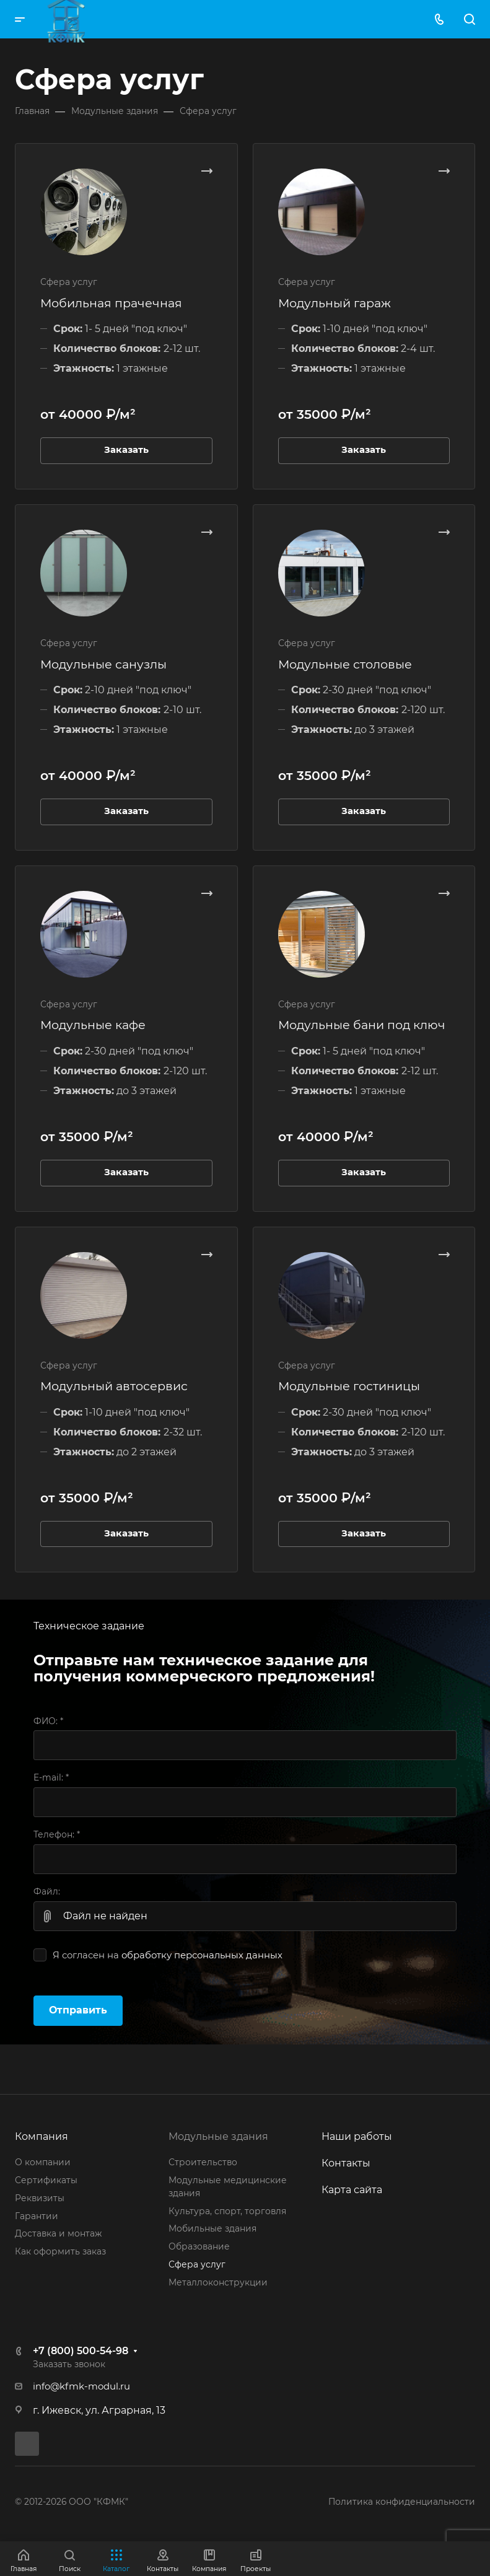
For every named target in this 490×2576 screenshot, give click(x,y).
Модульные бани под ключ (361, 1024)
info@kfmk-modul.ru (81, 2386)
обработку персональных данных (201, 1955)
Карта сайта (352, 2190)
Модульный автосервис (114, 1385)
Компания (41, 2136)
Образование (199, 2246)
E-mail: (51, 1777)
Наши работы (357, 2136)
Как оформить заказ (60, 2251)
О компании (43, 2162)
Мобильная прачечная (111, 303)
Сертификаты (46, 2180)
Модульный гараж (334, 303)
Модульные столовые (345, 664)
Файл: (46, 1891)
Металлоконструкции (218, 2282)
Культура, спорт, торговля (227, 2211)
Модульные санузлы (103, 664)
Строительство (202, 2162)
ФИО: (48, 1721)
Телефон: (56, 1834)
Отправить (78, 2010)
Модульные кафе (93, 1024)
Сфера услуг (196, 2264)
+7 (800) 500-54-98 (80, 2351)
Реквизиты (39, 2198)
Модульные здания (218, 2136)
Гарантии (36, 2216)
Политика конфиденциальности (401, 2502)
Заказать (126, 449)
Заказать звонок (69, 2364)
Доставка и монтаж (58, 2233)
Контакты (346, 2163)
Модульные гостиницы (349, 1385)
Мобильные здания (212, 2228)
